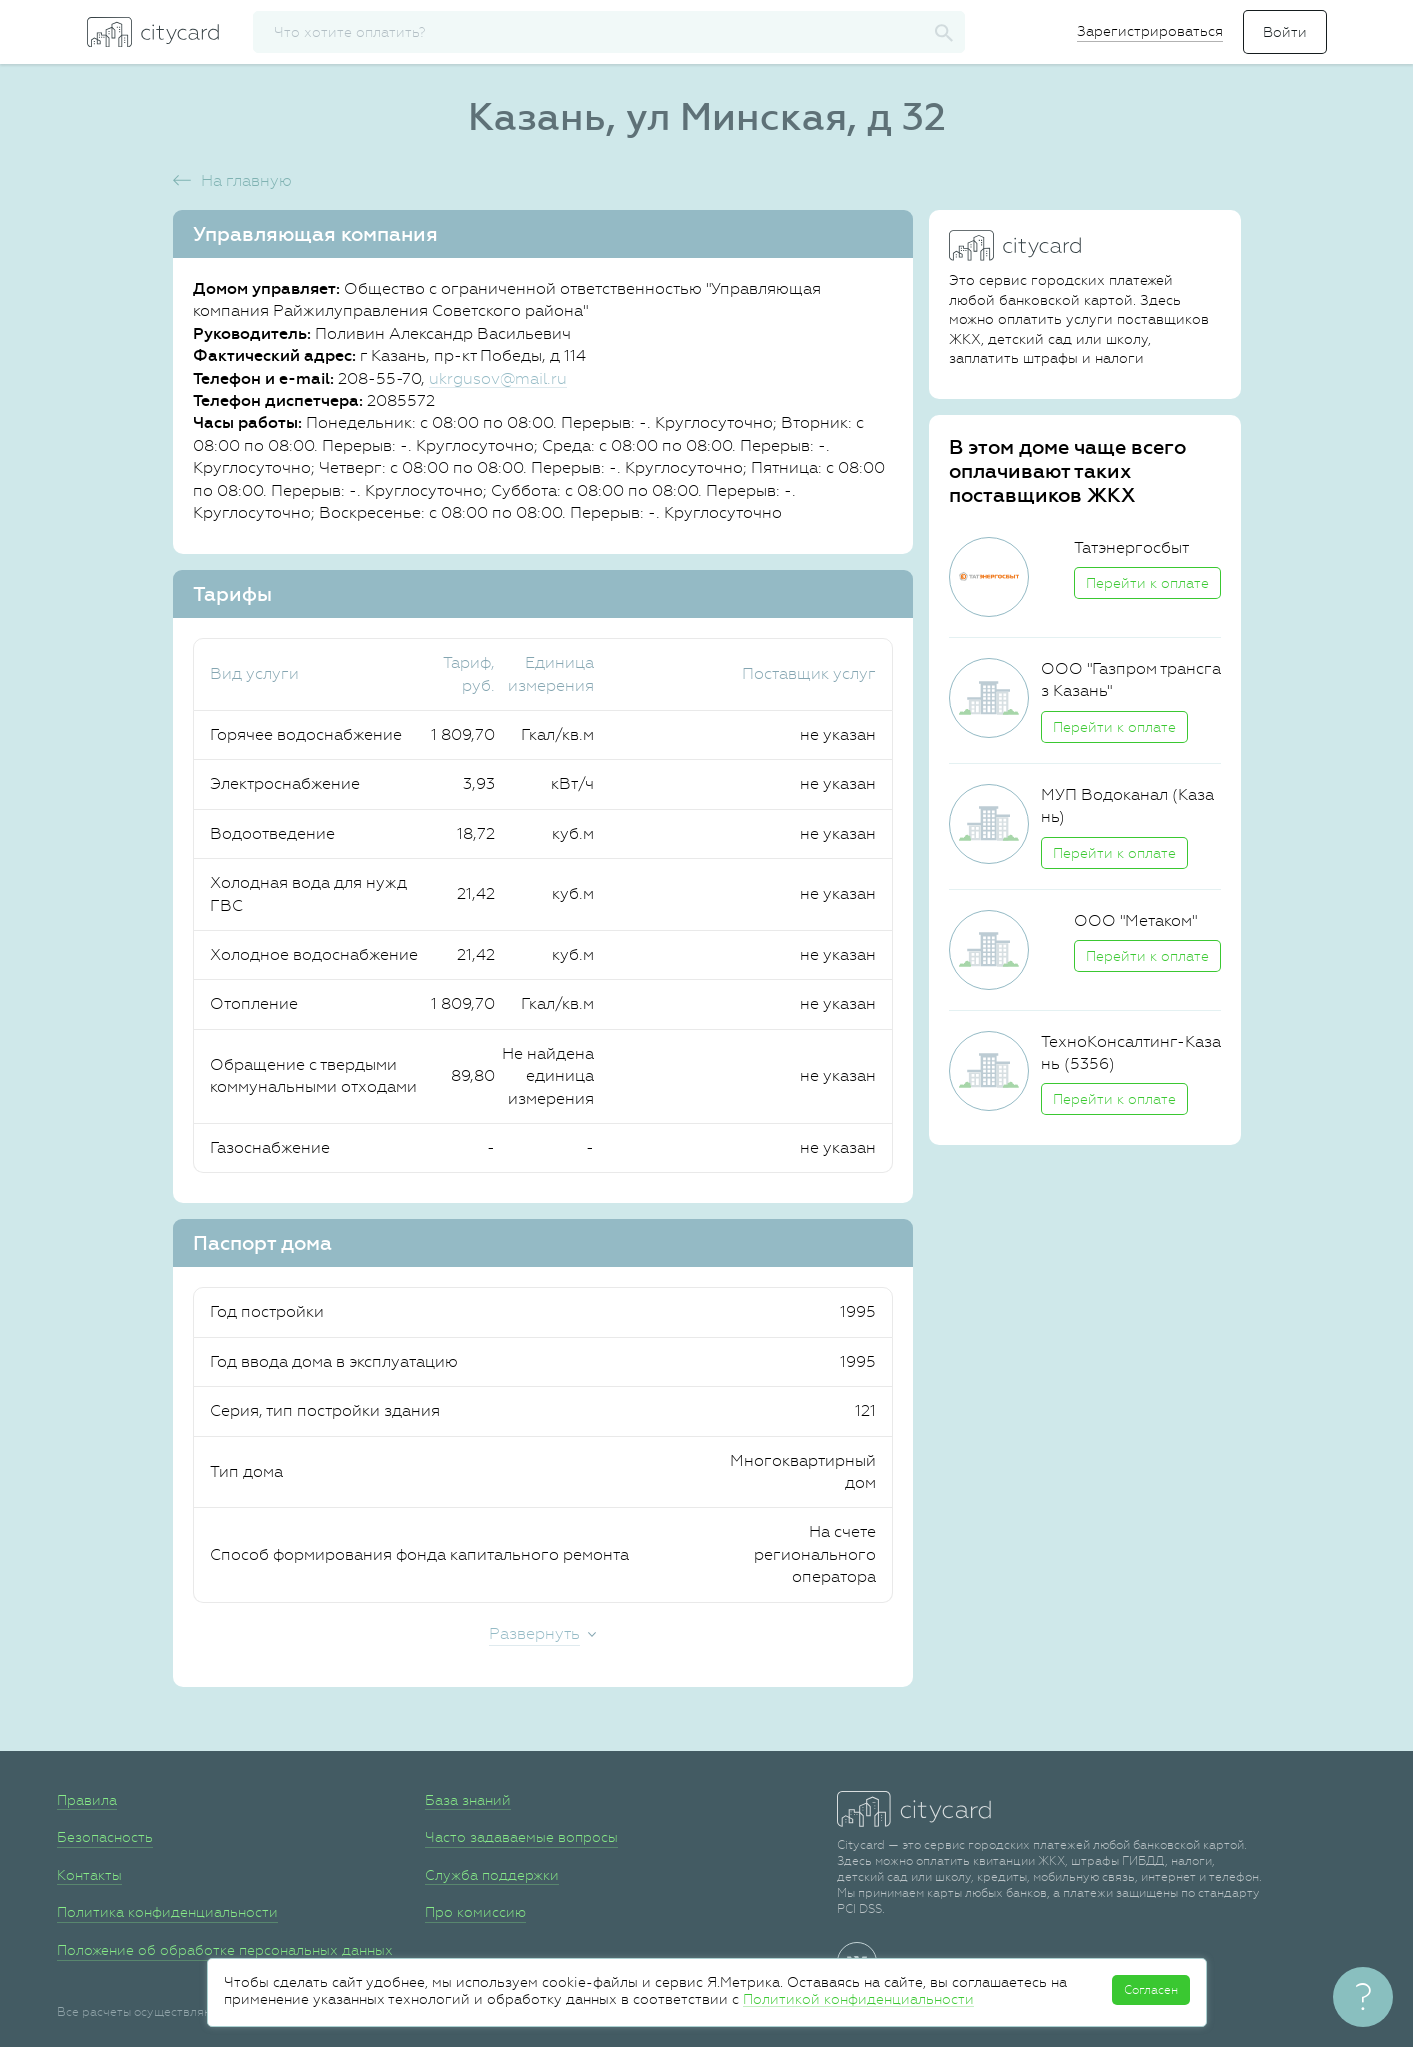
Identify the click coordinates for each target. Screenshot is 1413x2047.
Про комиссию (475, 1912)
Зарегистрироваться (1150, 31)
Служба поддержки (492, 1875)
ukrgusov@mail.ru (498, 378)
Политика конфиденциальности (167, 1912)
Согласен (1151, 1990)
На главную (246, 180)
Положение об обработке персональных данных (225, 1950)
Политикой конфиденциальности (858, 1999)
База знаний (468, 1800)
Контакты (89, 1875)
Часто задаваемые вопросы (521, 1837)
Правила (87, 1800)
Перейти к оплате (1147, 583)
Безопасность (105, 1837)
